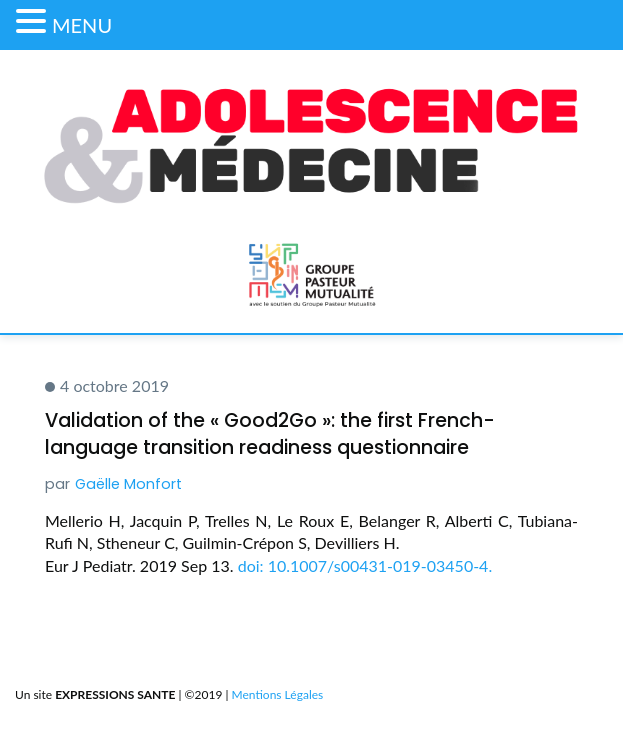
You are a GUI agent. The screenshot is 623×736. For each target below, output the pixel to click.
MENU (82, 25)
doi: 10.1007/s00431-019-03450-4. (365, 565)
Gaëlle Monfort (128, 484)
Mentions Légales (278, 694)
